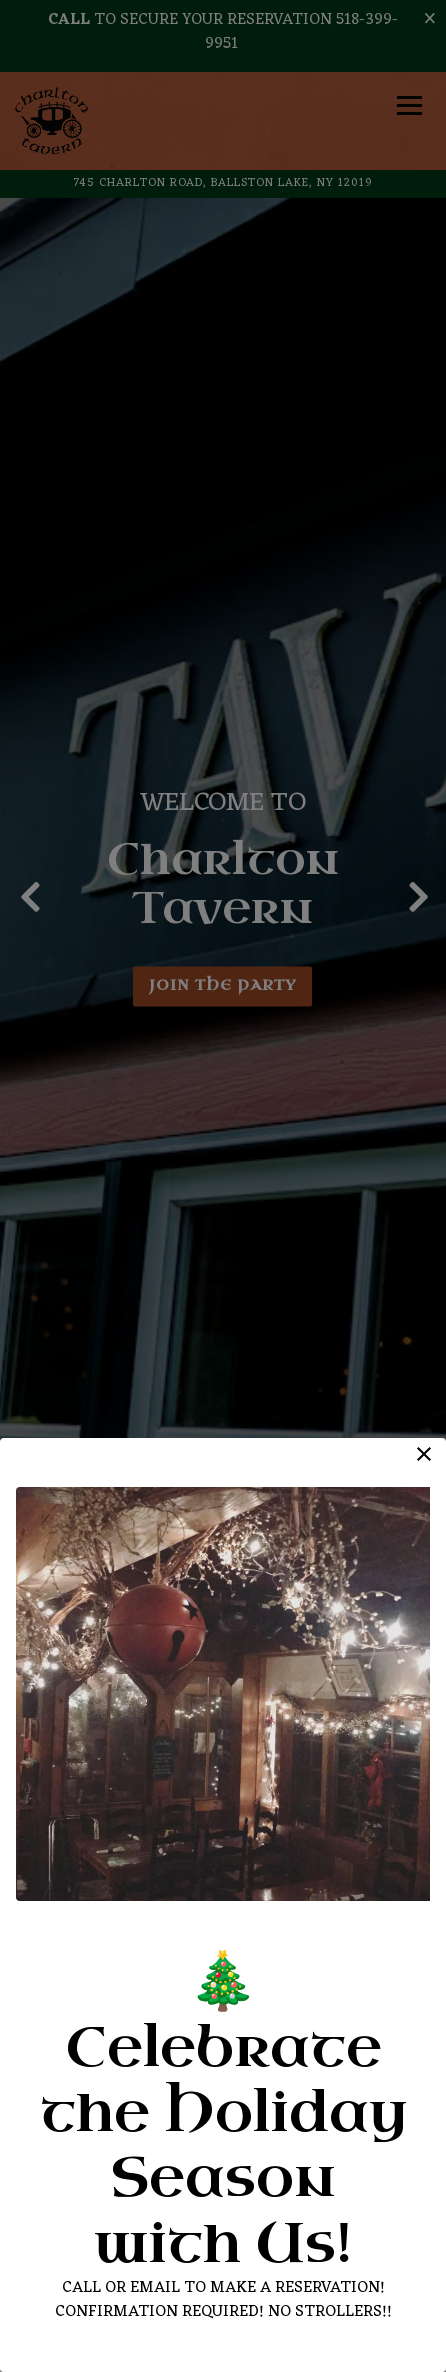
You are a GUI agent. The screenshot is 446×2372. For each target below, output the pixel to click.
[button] (424, 1454)
